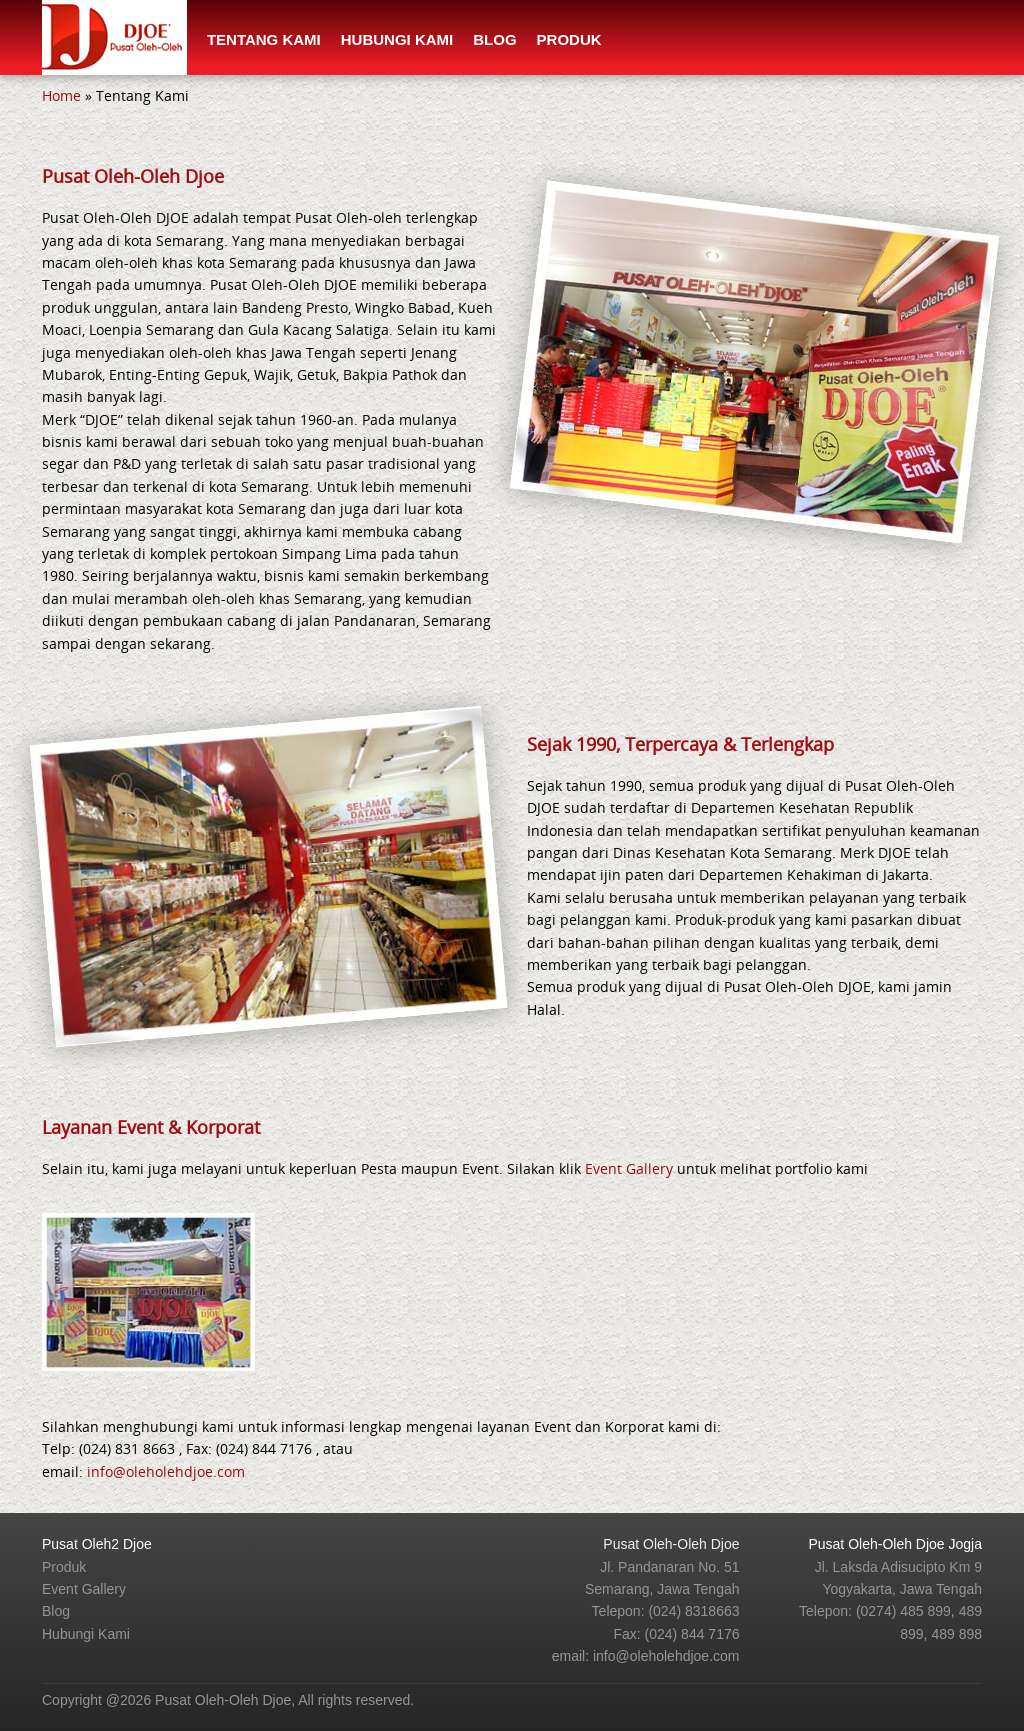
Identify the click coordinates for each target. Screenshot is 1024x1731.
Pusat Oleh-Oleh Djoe (671, 1544)
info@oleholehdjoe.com (166, 1471)
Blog (494, 39)
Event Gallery (629, 1168)
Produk (569, 39)
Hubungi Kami (397, 39)
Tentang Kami (264, 39)
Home (61, 95)
